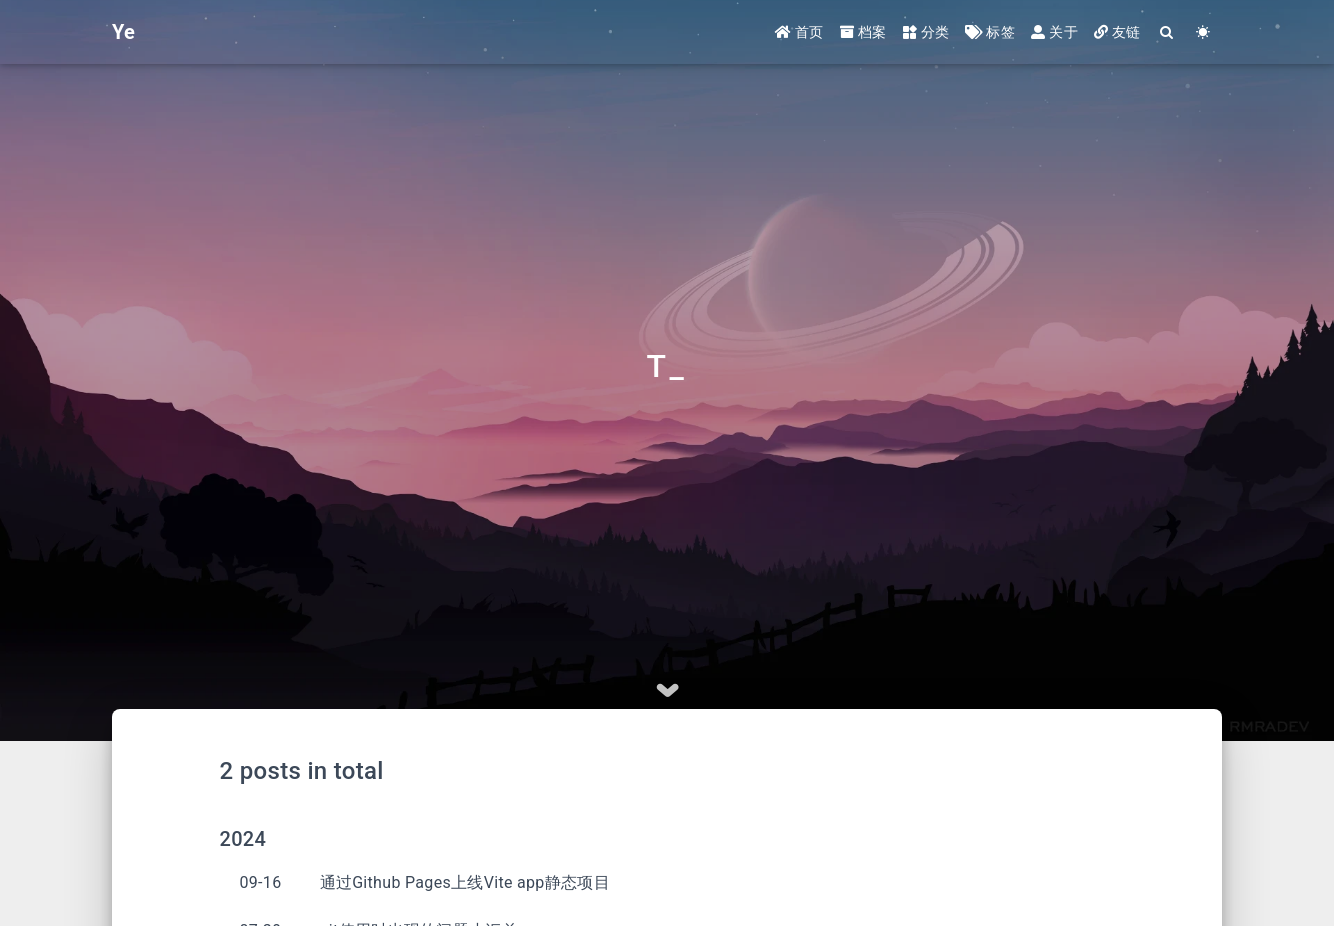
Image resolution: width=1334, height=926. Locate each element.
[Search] (1167, 32)
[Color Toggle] (1203, 32)
